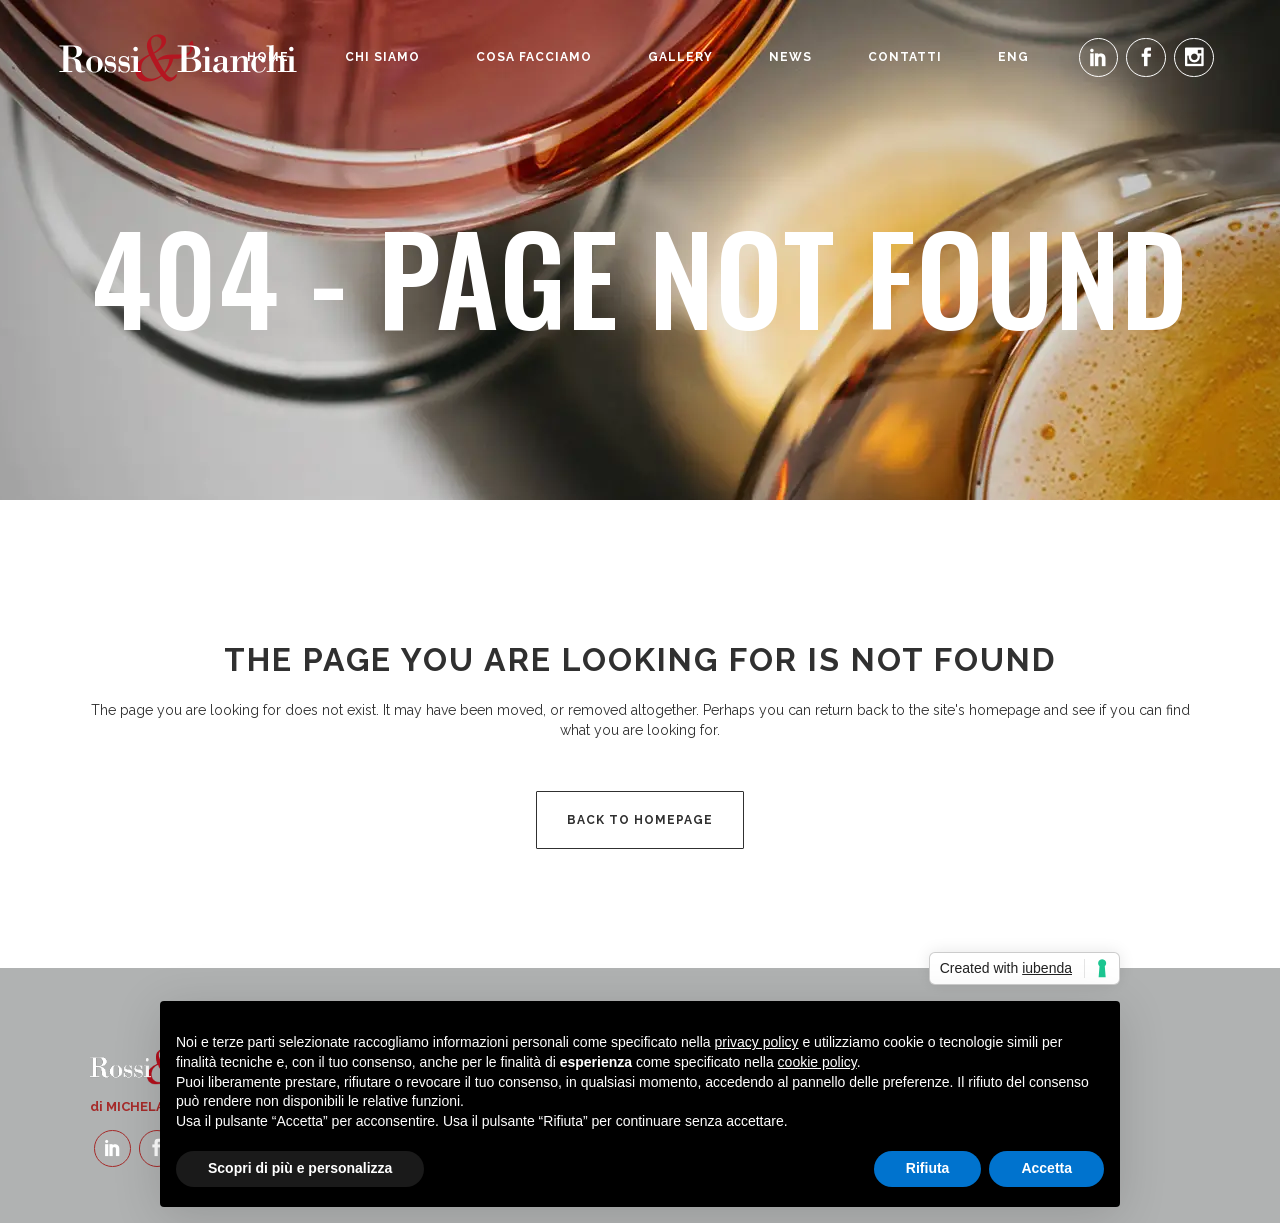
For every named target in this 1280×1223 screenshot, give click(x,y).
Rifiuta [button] (928, 1168)
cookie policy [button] (817, 1062)
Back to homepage (640, 820)
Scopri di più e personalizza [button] (300, 1168)
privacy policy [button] (757, 1042)
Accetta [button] (1046, 1168)
